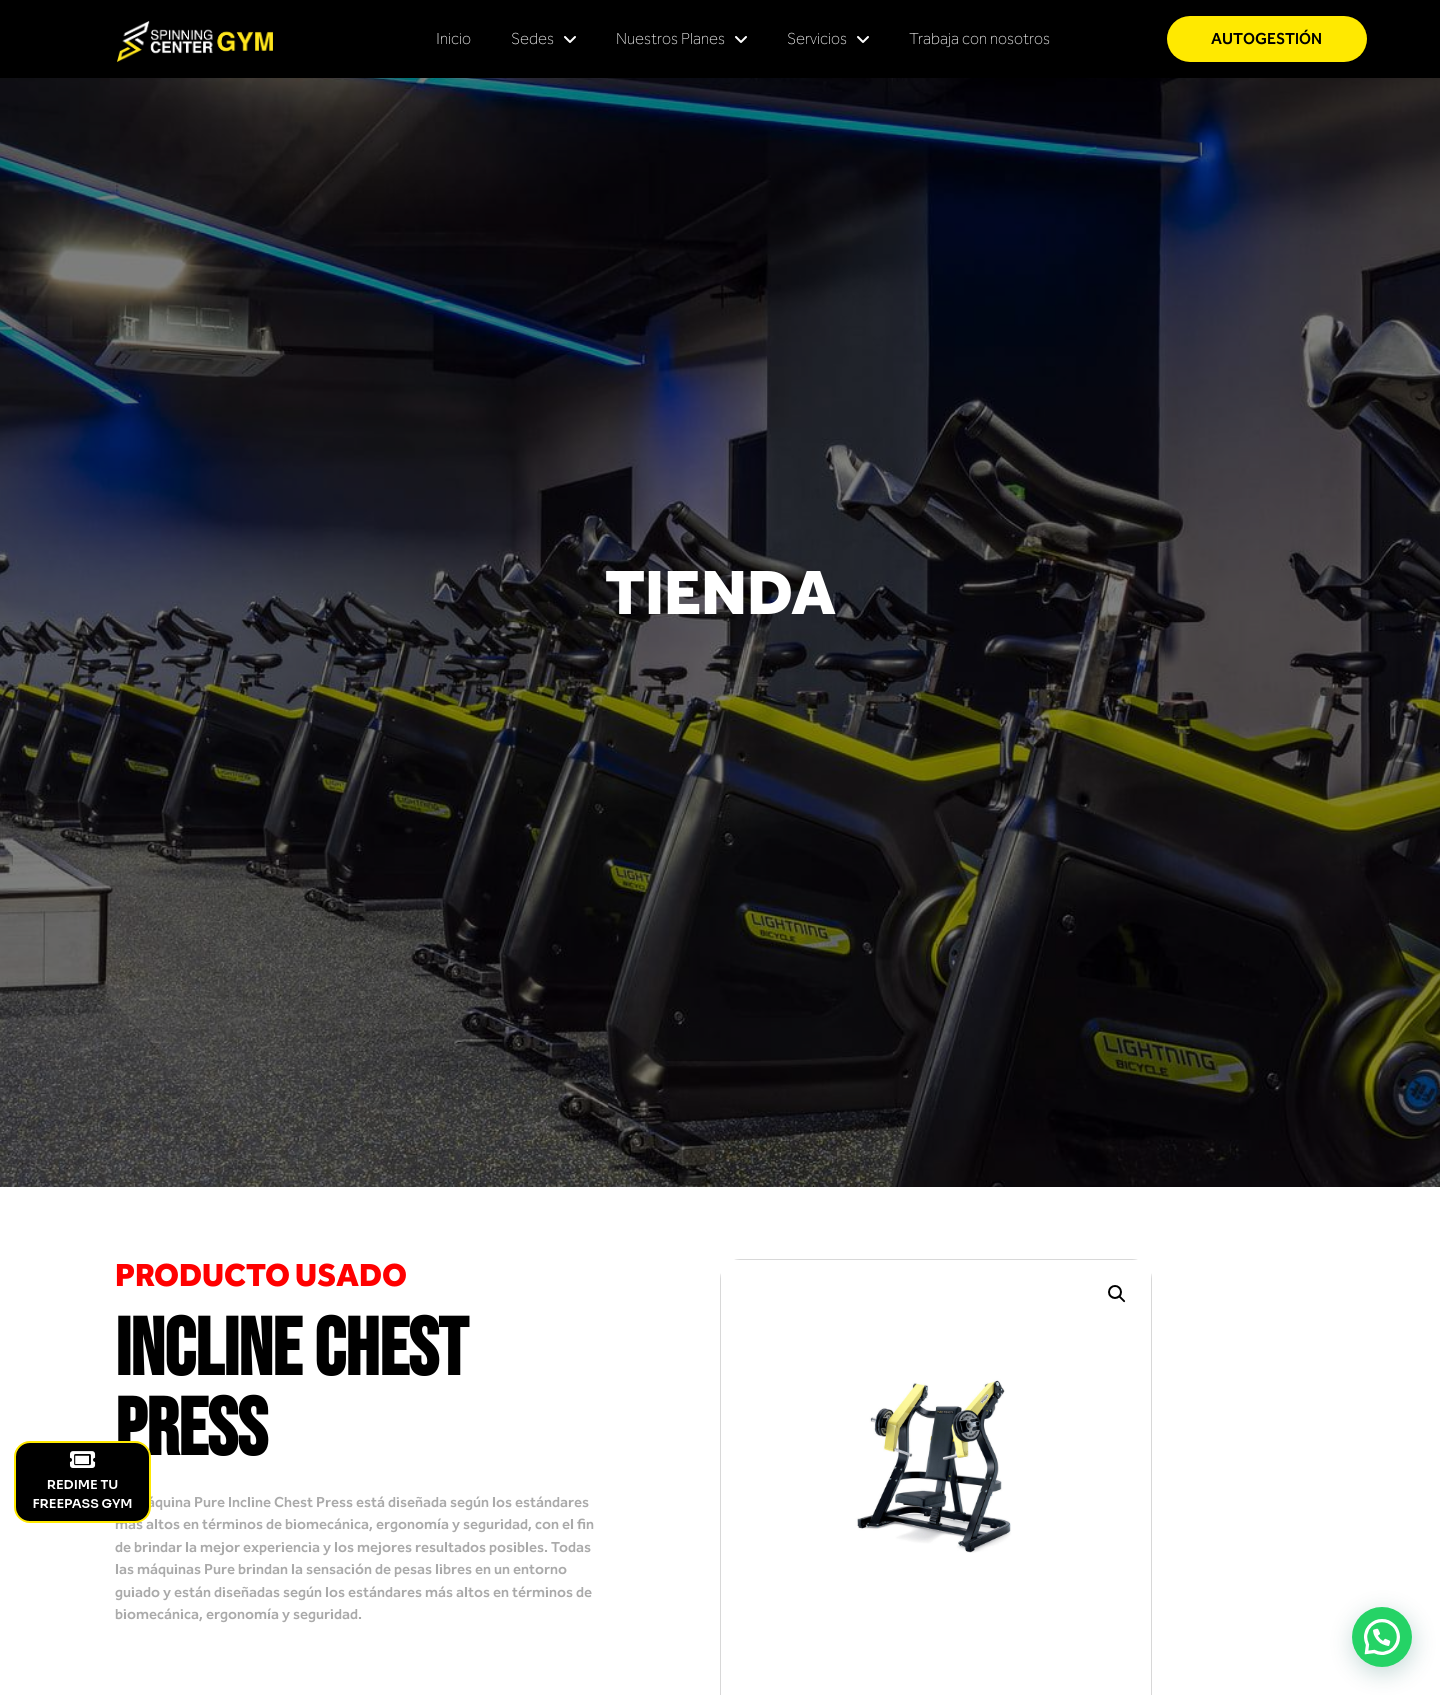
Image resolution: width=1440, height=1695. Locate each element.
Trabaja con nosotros (979, 38)
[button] (1117, 1294)
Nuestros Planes (681, 39)
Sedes (543, 39)
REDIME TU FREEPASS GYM (82, 1480)
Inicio (453, 38)
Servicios (828, 39)
